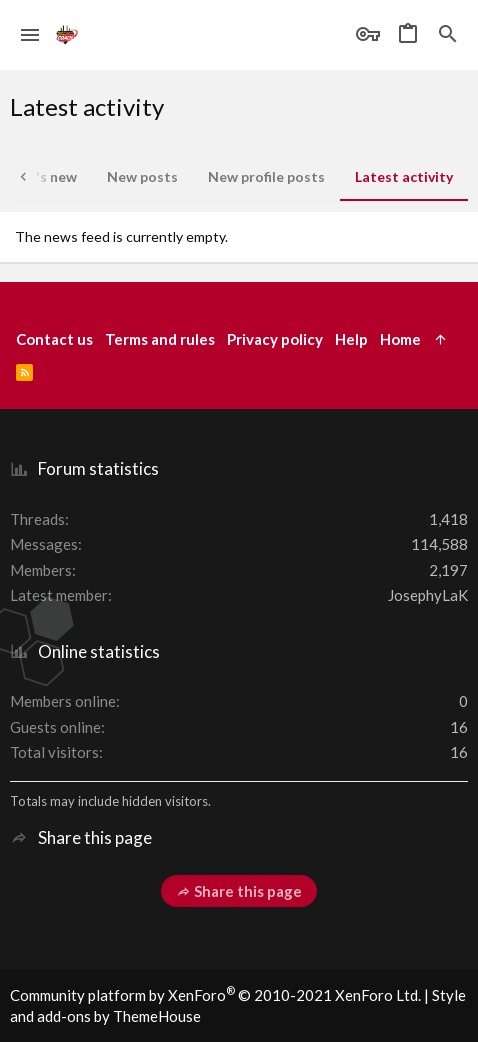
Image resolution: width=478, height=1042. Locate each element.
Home (400, 339)
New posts (142, 176)
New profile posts (266, 176)
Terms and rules (160, 339)
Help (351, 339)
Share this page (239, 891)
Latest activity (404, 176)
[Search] (448, 35)
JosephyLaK (428, 595)
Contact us (54, 339)
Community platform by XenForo (215, 995)
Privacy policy (275, 339)
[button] (30, 35)
